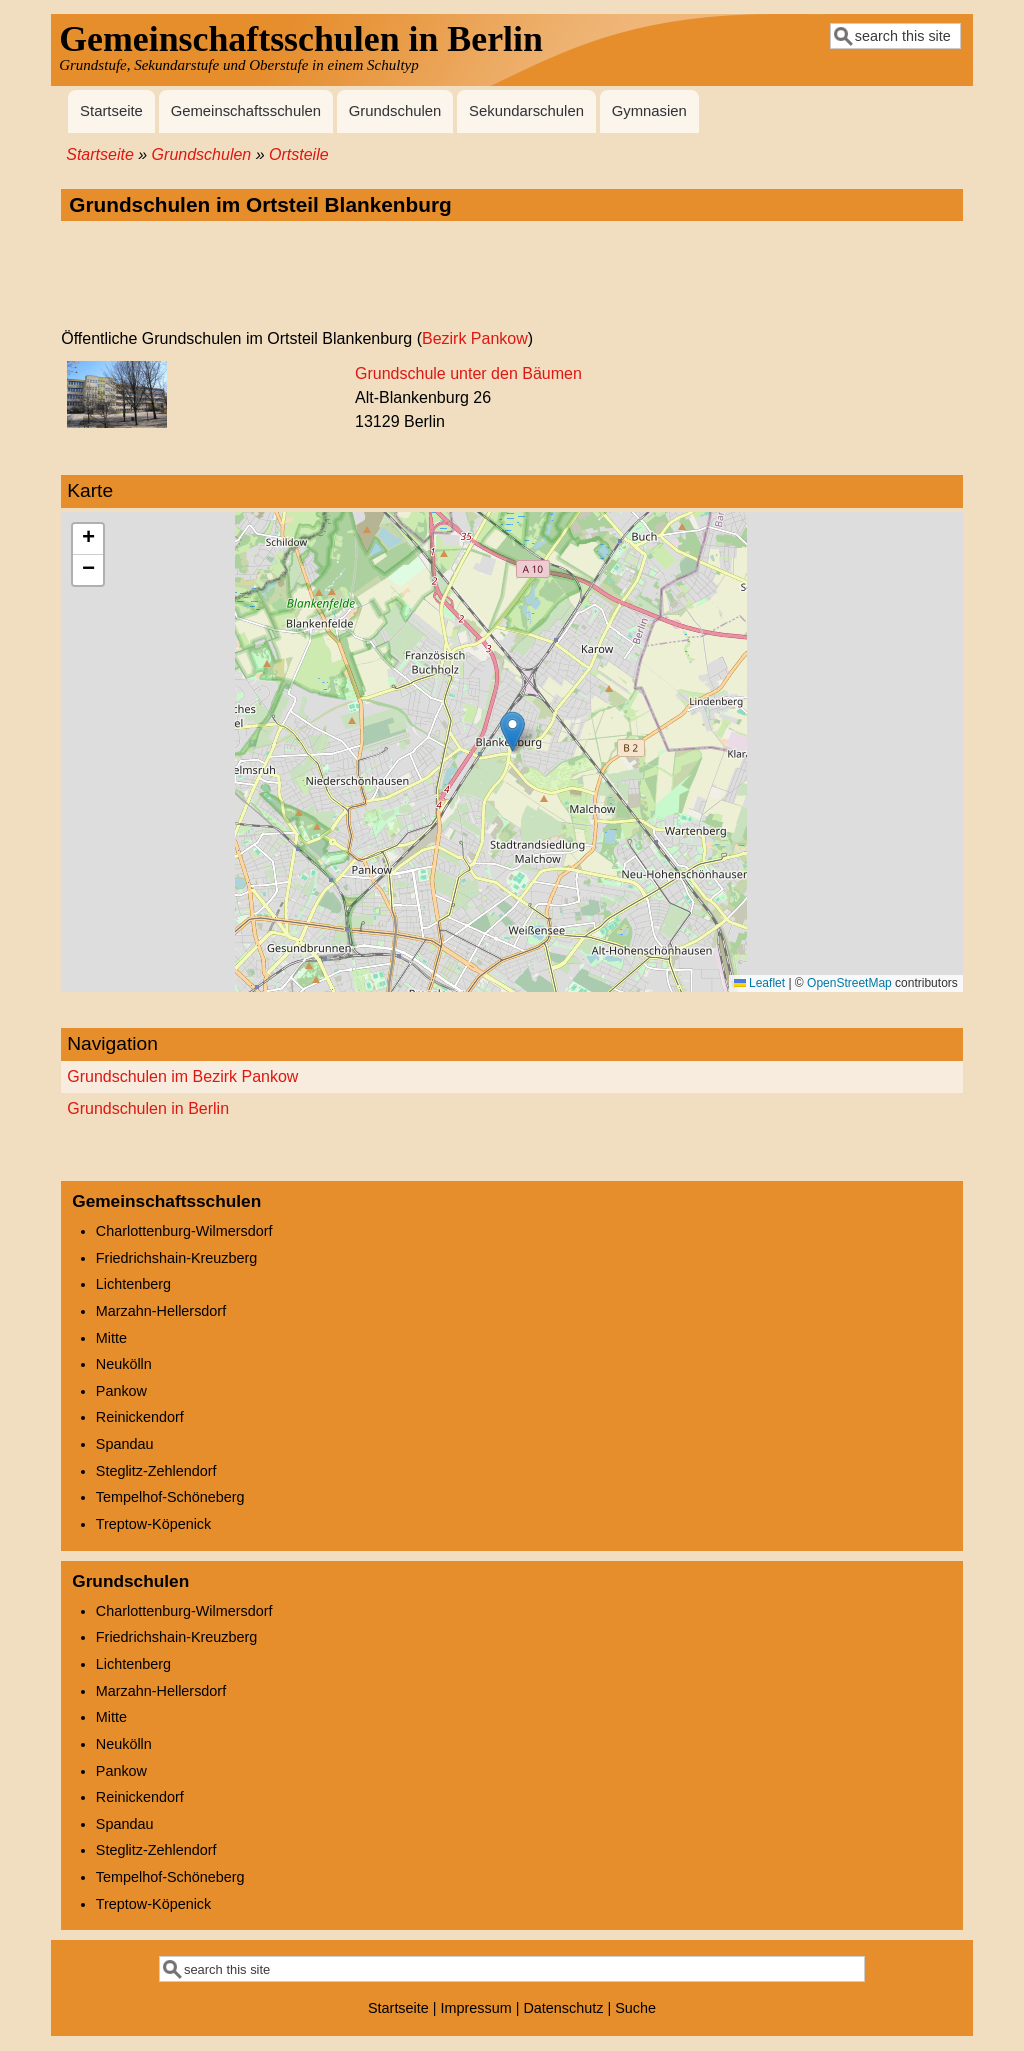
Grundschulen (395, 111)
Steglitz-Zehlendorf (156, 1471)
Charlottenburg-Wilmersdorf (184, 1231)
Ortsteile (299, 154)
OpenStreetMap (849, 983)
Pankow (121, 1391)
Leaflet (759, 983)
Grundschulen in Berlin (148, 1108)
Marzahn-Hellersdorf (161, 1311)
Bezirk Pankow (475, 338)
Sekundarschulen (526, 111)
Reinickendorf (140, 1417)
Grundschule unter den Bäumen (468, 373)
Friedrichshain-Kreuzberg (177, 1258)
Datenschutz (563, 2008)
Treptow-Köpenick (153, 1524)
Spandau (125, 1444)
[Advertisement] (512, 276)
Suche (635, 2008)
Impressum (476, 2008)
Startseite (111, 111)
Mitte (111, 1338)
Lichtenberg (133, 1284)
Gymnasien (649, 111)
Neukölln (124, 1364)
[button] (512, 731)
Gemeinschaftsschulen (246, 111)
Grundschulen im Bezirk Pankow (182, 1076)
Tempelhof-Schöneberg (170, 1497)
